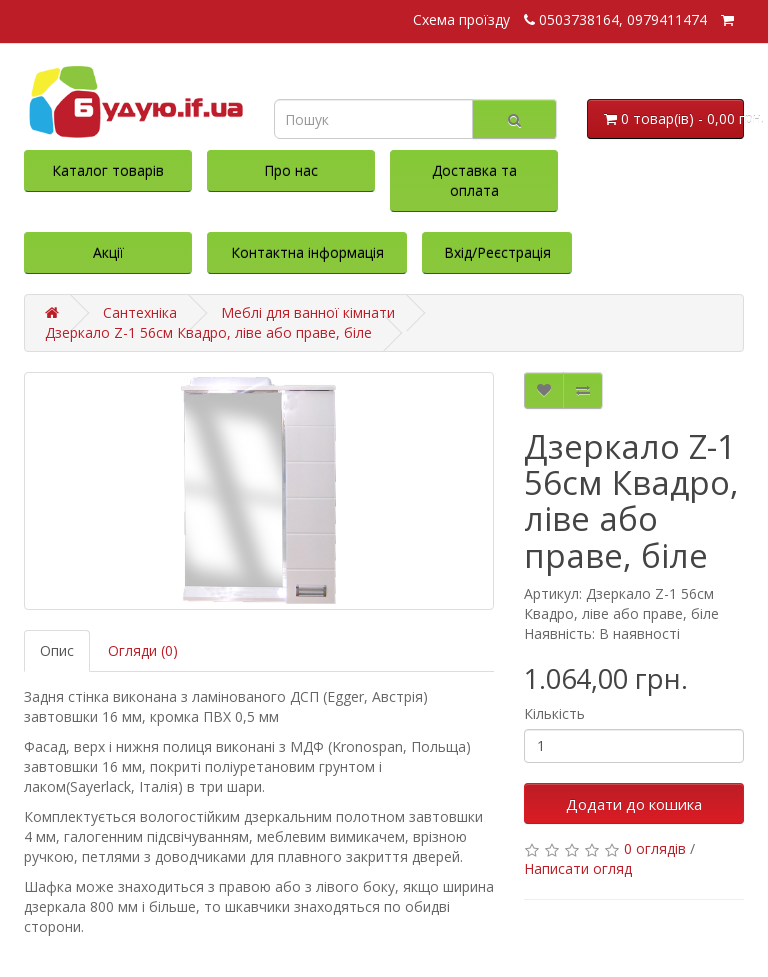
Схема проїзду (461, 19)
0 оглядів (655, 848)
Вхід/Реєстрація (497, 252)
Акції (108, 252)
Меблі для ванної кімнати (308, 312)
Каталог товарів (108, 170)
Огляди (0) (143, 650)
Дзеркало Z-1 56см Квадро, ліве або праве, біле (208, 332)
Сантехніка (140, 312)
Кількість (554, 713)
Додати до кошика (634, 804)
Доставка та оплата (474, 180)
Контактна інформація (307, 252)
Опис (57, 650)
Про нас (291, 170)
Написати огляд (578, 868)
